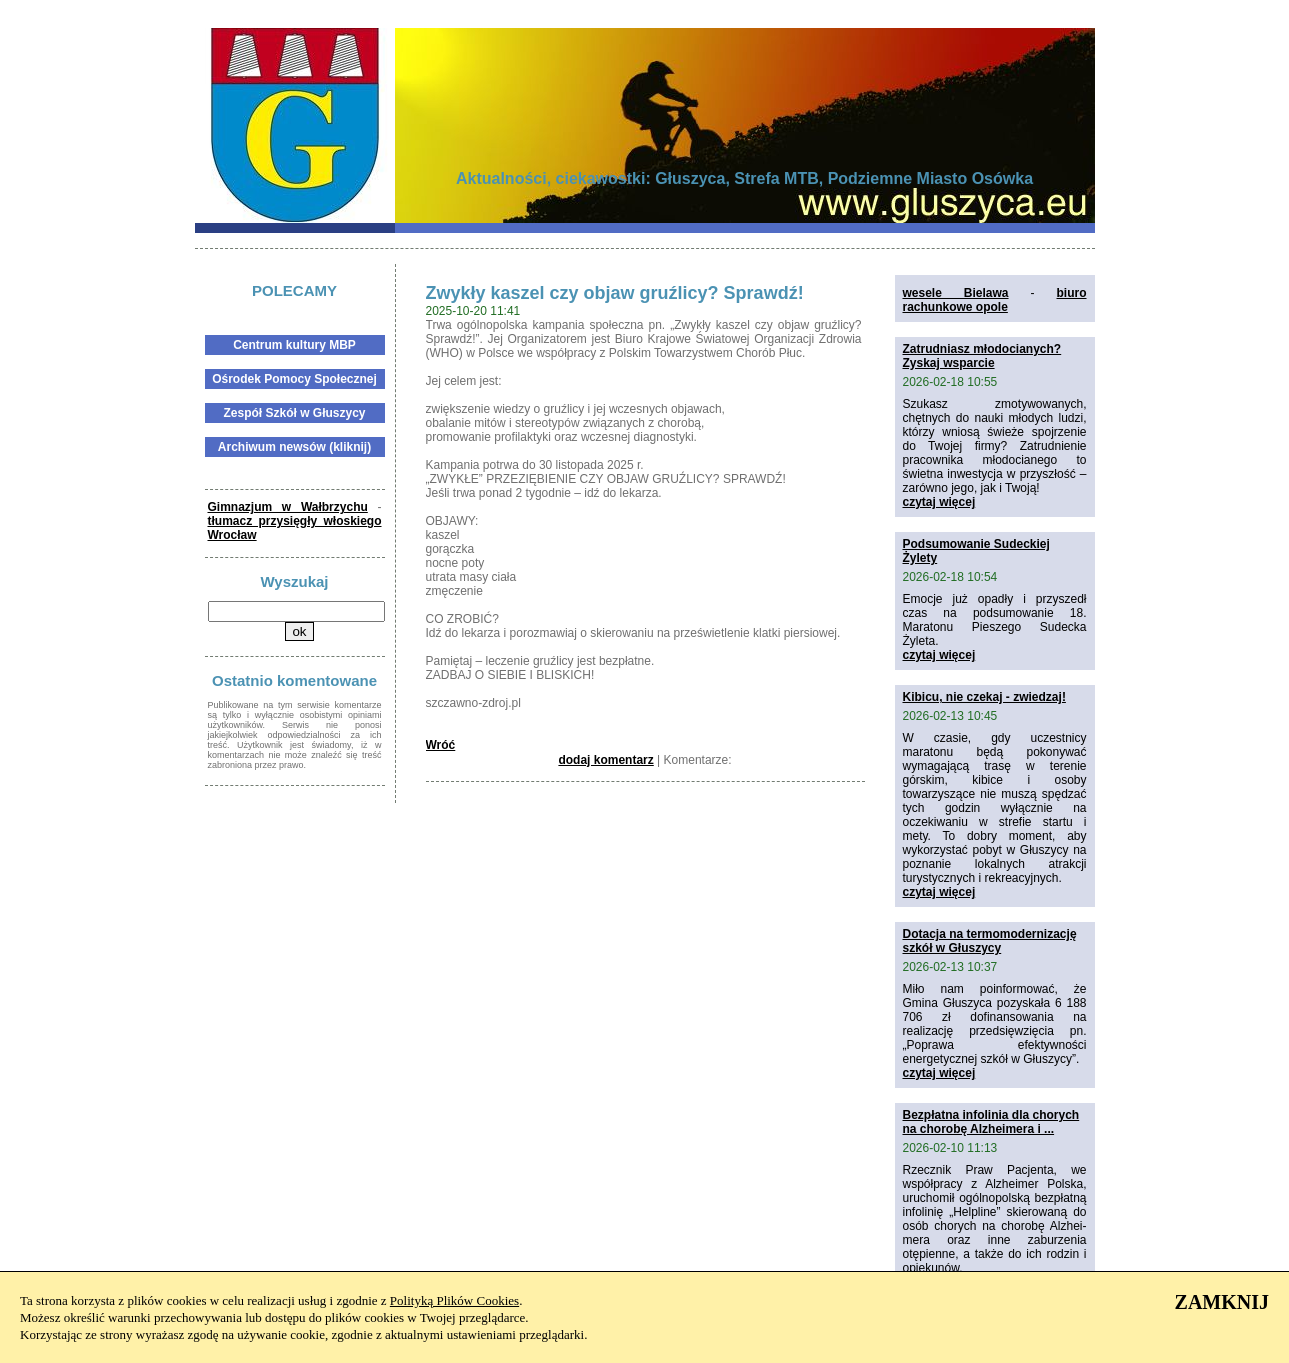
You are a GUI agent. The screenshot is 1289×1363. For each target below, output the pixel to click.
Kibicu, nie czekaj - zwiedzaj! (984, 697)
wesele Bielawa (956, 293)
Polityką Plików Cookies (454, 1300)
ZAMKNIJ (1222, 1302)
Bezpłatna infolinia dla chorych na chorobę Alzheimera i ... (991, 1122)
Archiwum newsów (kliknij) (294, 447)
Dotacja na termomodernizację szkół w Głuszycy (990, 941)
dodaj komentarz (605, 760)
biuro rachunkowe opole (995, 300)
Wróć (441, 745)
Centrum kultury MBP (294, 345)
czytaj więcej (939, 502)
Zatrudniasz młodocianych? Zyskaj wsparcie (982, 356)
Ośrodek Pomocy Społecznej (294, 379)
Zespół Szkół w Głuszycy (294, 413)
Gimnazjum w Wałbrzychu (288, 507)
